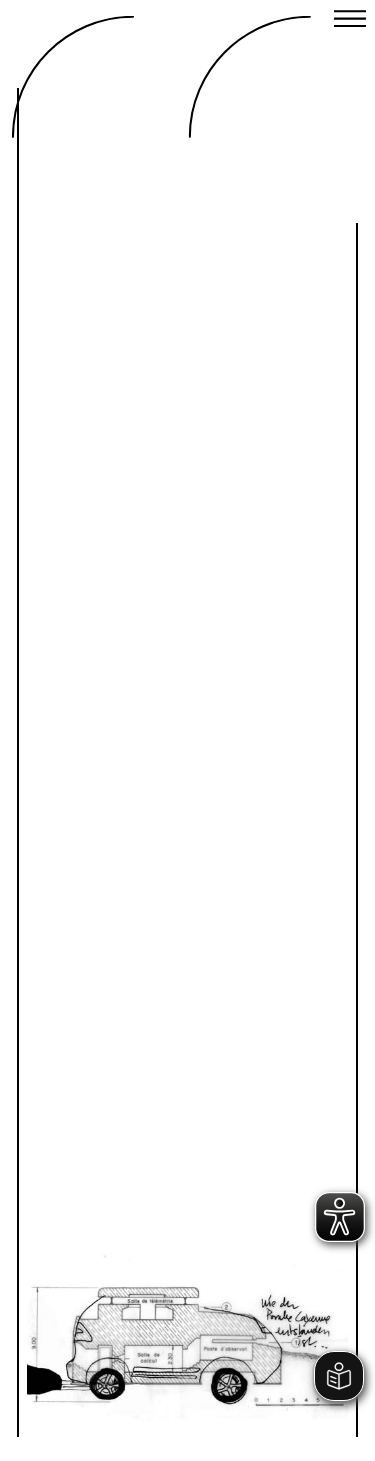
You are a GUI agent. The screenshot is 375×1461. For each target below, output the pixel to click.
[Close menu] (350, 21)
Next (258, 1282)
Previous (117, 1282)
